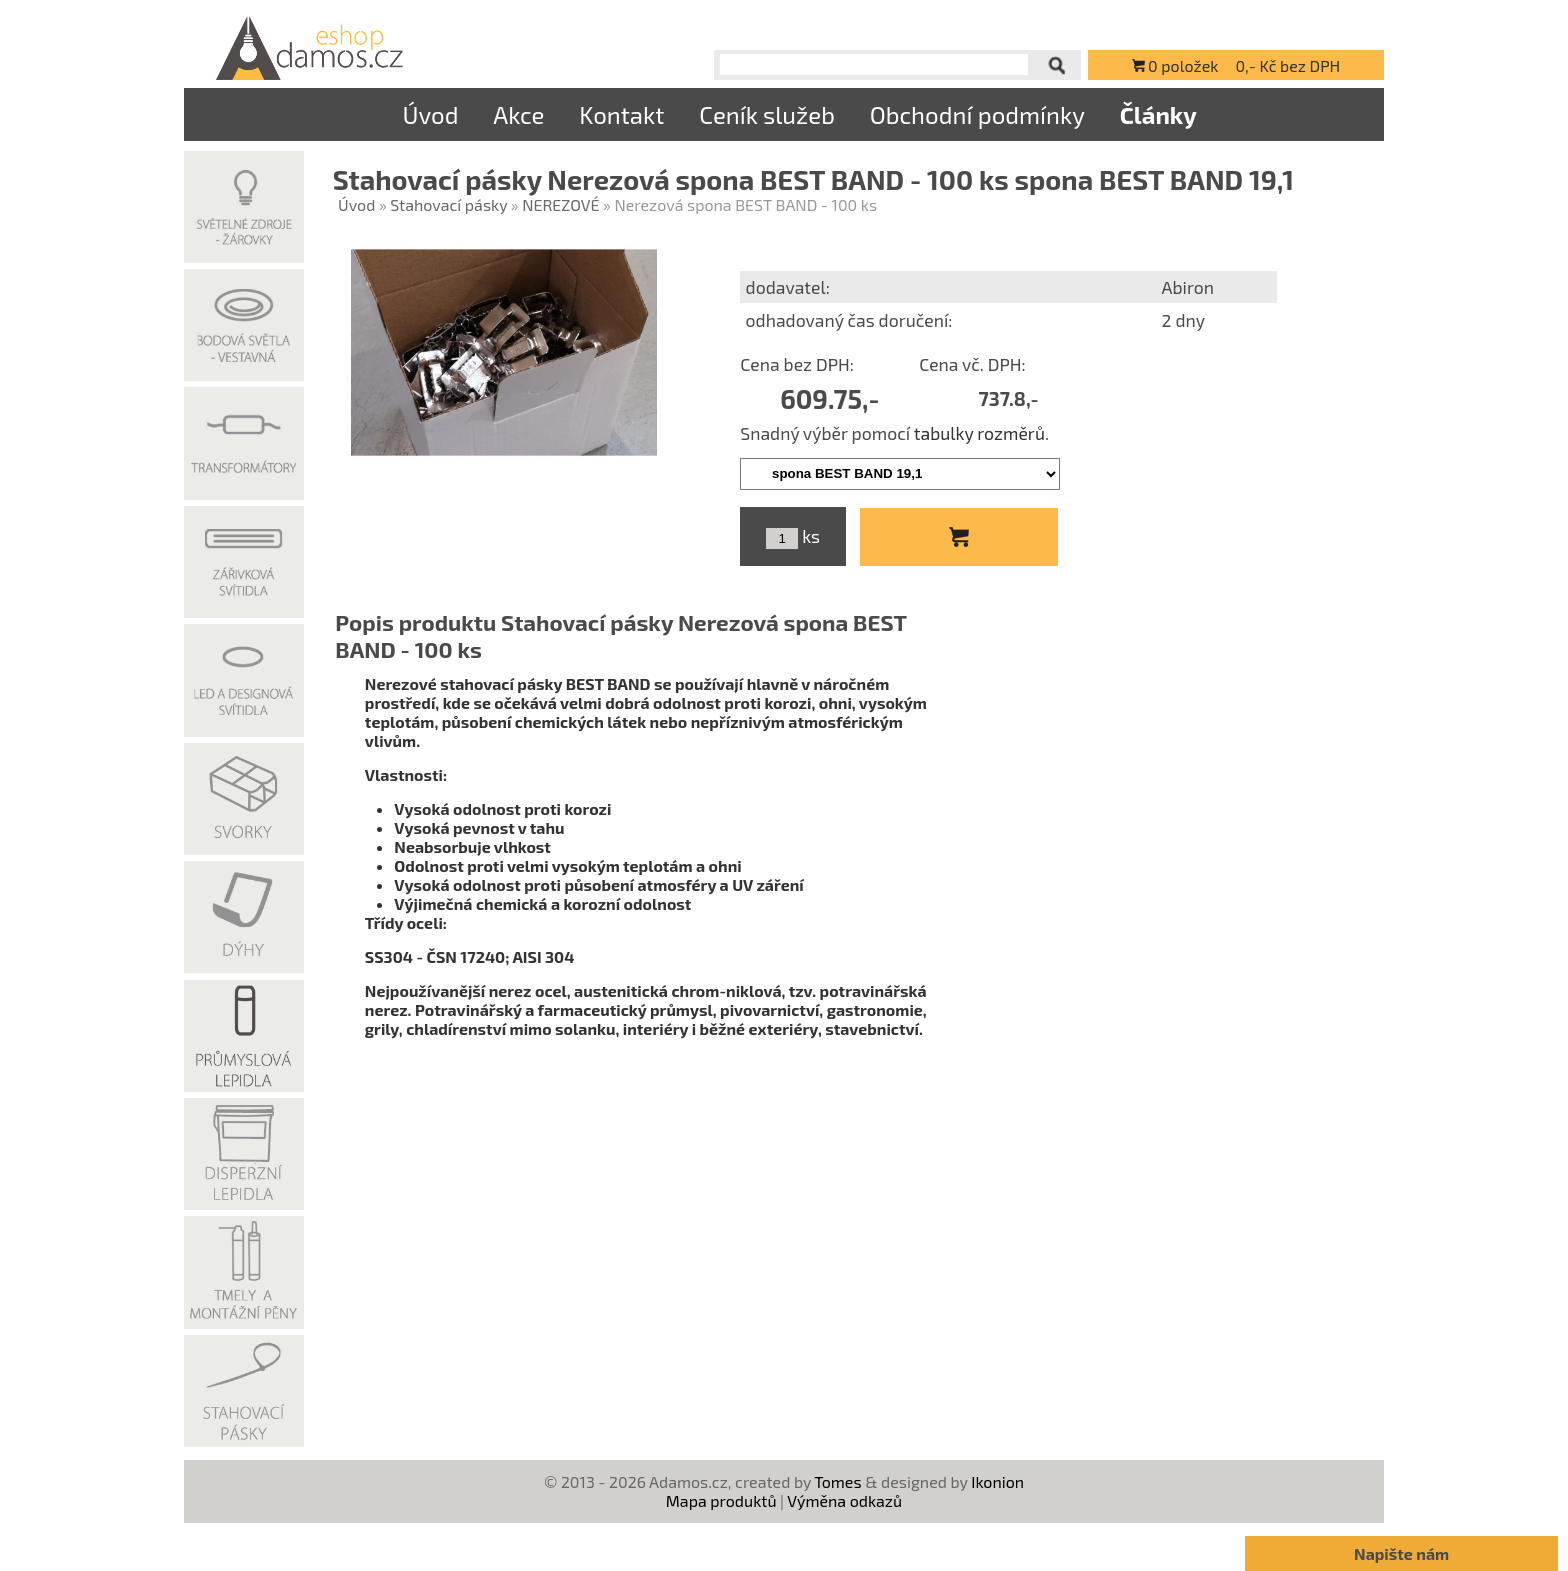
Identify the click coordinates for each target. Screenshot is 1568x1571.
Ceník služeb (767, 114)
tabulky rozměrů (979, 433)
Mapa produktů (721, 1500)
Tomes (837, 1481)
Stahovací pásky (448, 204)
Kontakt (621, 114)
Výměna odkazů (844, 1500)
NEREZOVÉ (560, 204)
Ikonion (997, 1481)
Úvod (430, 114)
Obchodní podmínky (977, 114)
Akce (518, 114)
